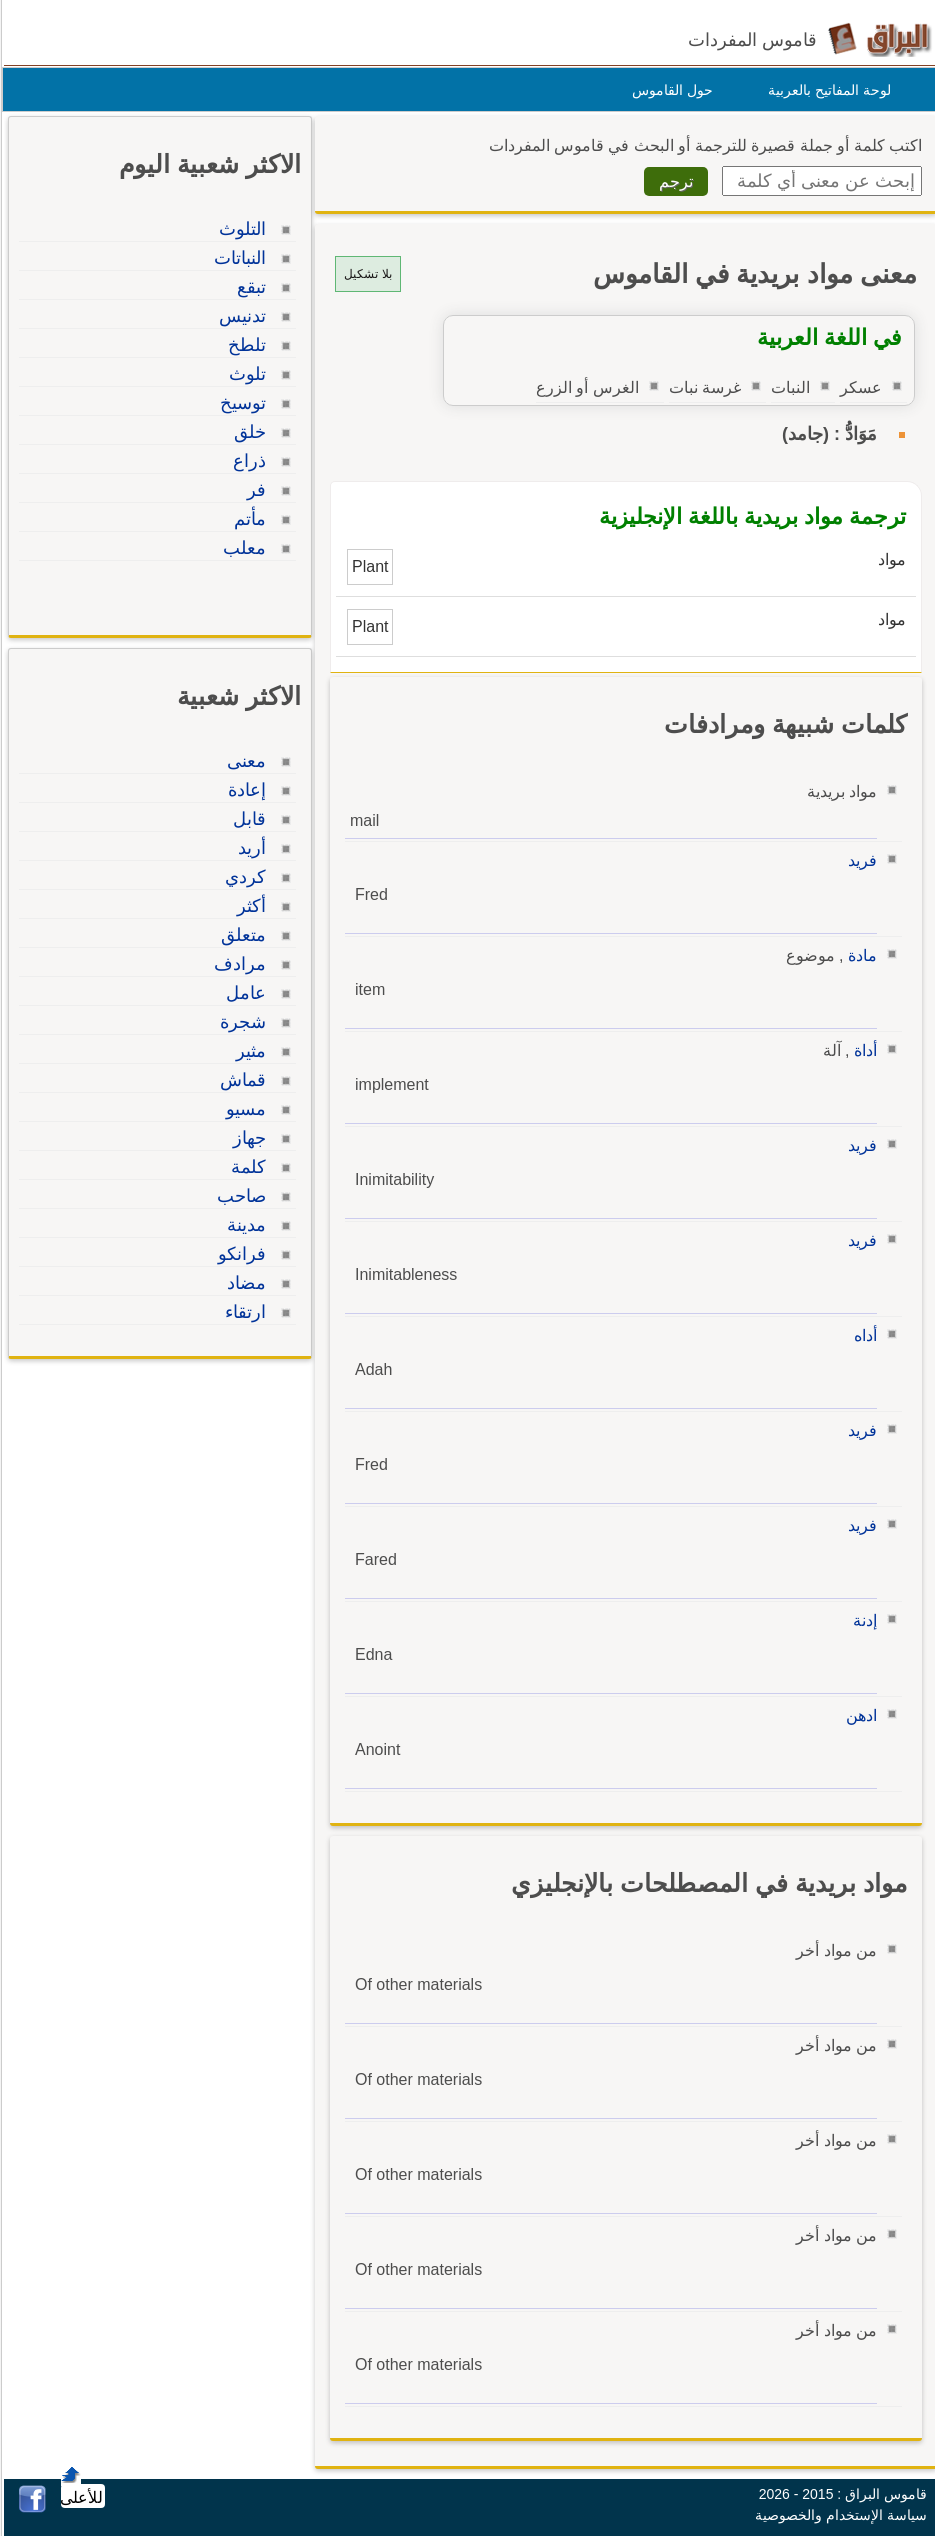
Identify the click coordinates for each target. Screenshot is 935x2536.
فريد (859, 860)
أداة (862, 1050)
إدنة (862, 1620)
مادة (859, 955)
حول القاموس (669, 90)
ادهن (858, 1715)
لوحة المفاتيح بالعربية (826, 90)
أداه (862, 1335)
